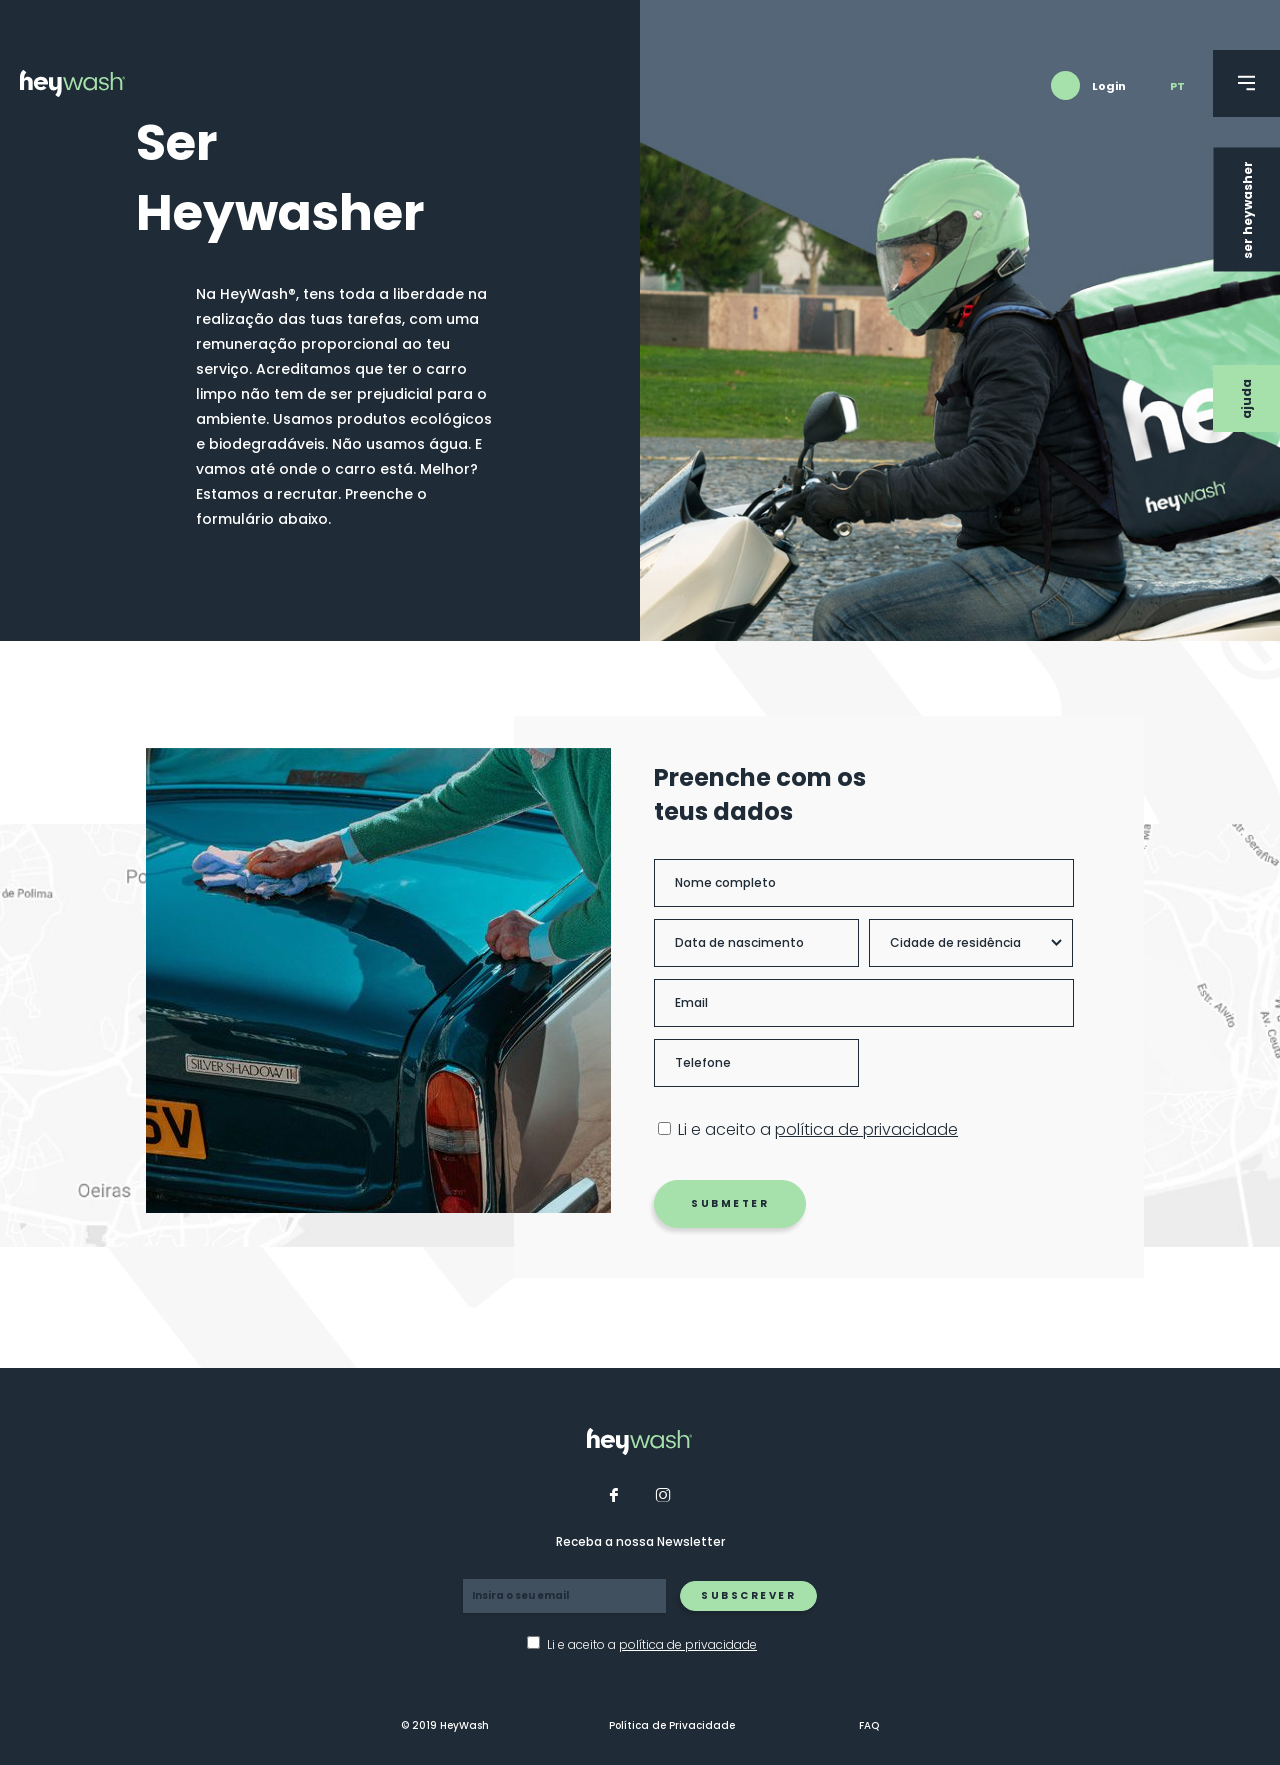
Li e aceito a (831, 1130)
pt (1177, 86)
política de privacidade (879, 1129)
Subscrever (748, 1595)
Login (1109, 86)
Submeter (743, 1203)
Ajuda (1246, 399)
